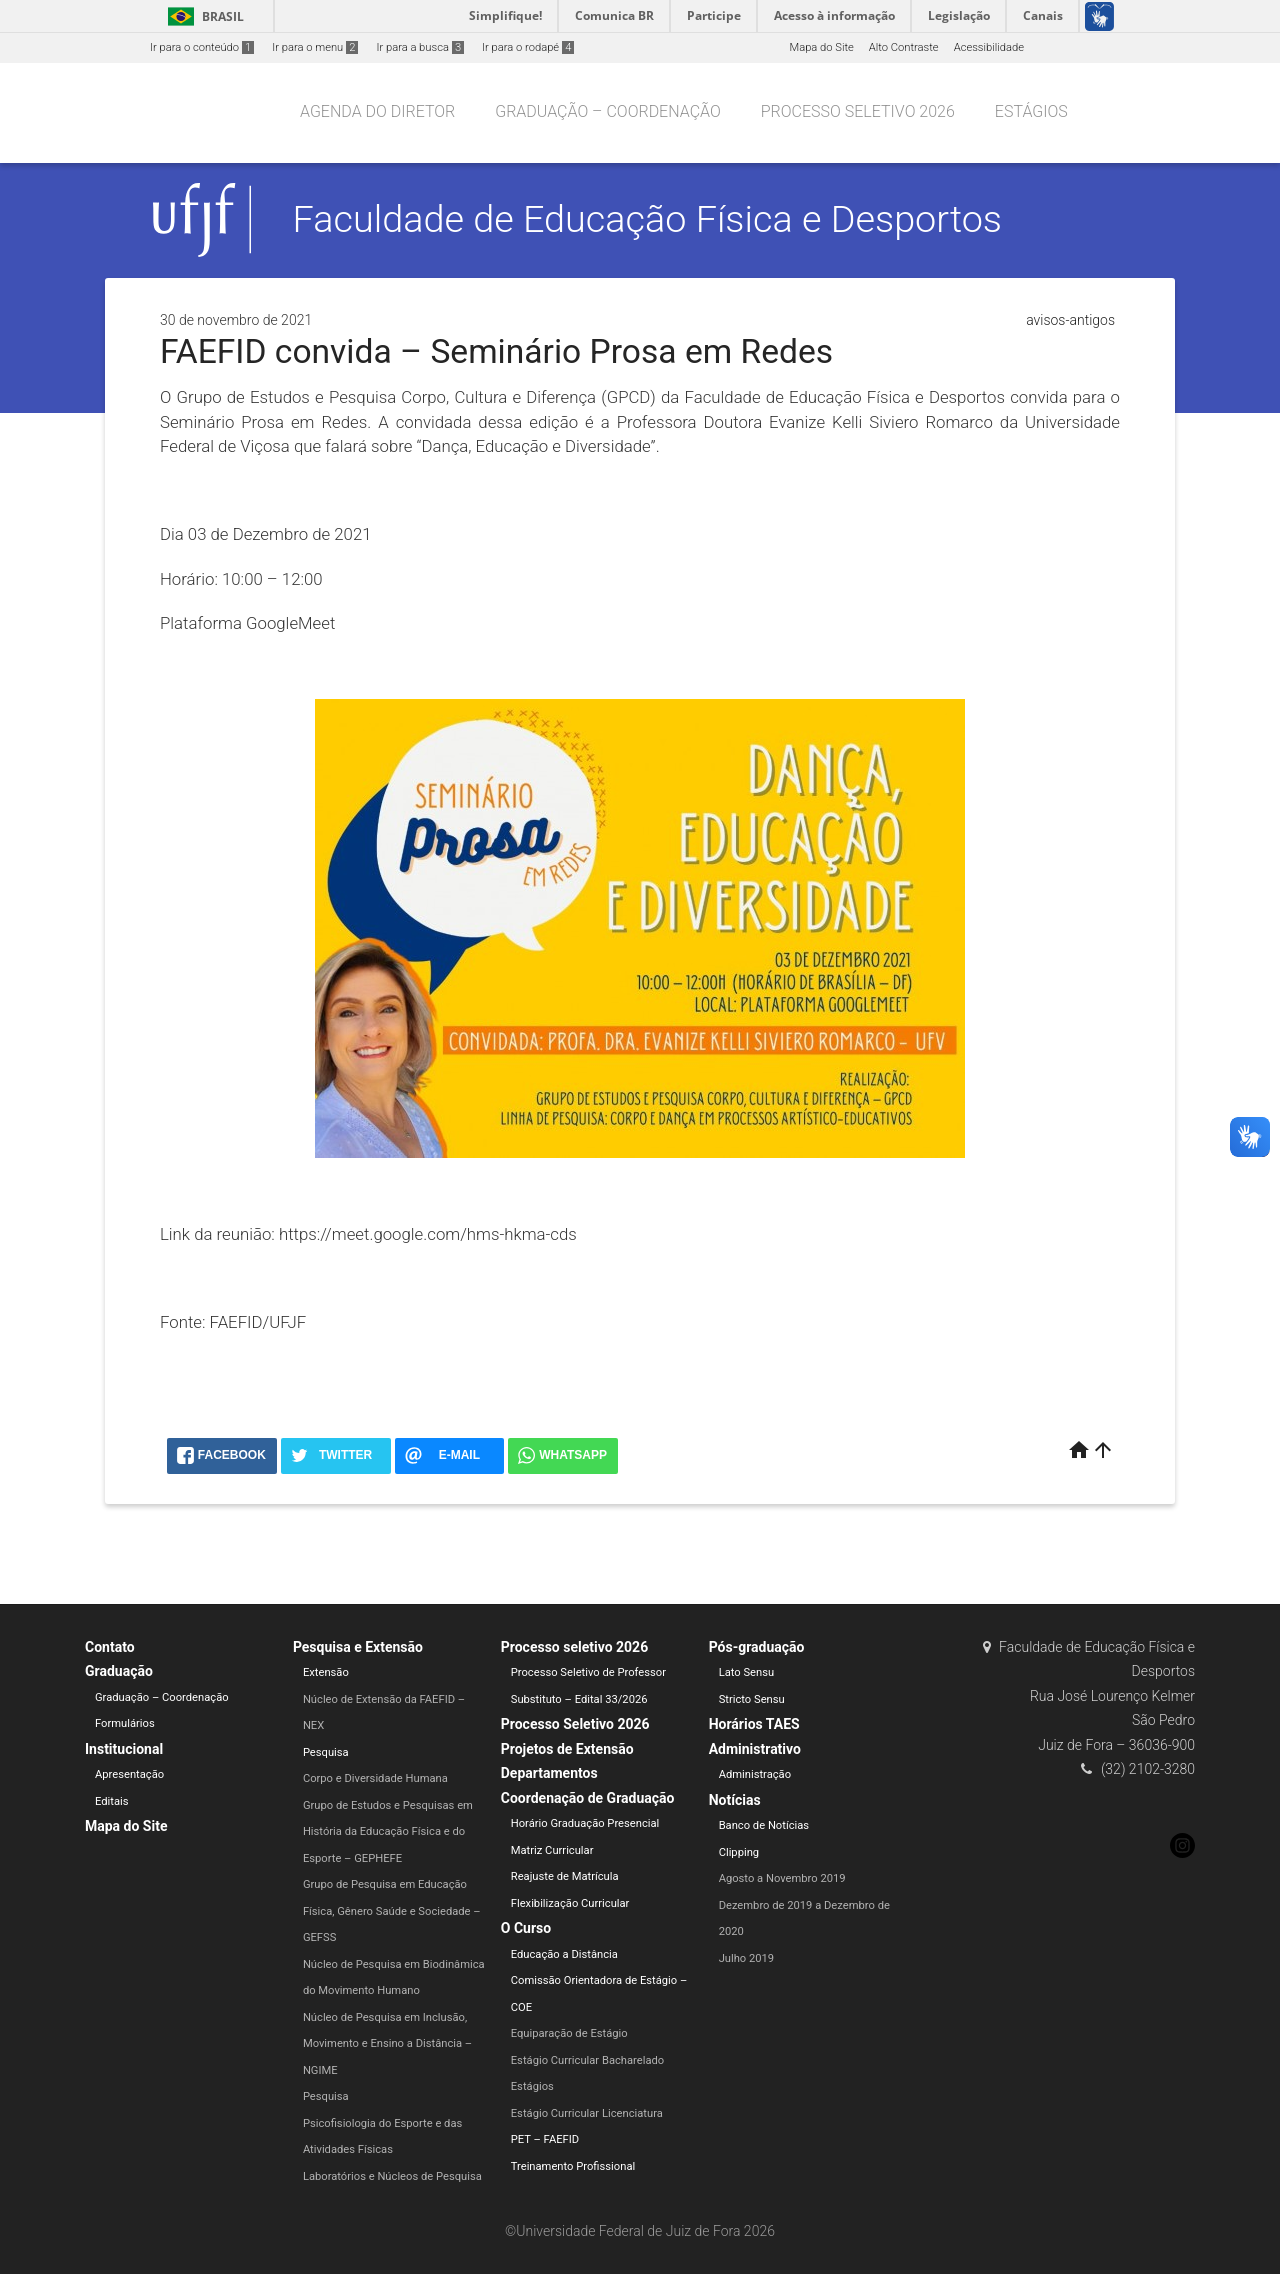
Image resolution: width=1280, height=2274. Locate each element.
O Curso (526, 1928)
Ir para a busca (420, 47)
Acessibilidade (989, 47)
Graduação (119, 1671)
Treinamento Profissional (573, 2166)
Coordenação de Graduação (588, 1798)
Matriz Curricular (552, 1850)
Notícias (735, 1800)
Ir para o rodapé (528, 47)
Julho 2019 (747, 1958)
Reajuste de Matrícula (565, 1876)
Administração (755, 1774)
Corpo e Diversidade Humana (375, 1778)
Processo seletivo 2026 (858, 111)
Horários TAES (754, 1724)
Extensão (326, 1672)
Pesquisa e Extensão (358, 1647)
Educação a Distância (564, 1954)
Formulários (125, 1723)
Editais (112, 1801)
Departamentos (549, 1773)
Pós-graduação (757, 1647)
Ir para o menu (315, 47)
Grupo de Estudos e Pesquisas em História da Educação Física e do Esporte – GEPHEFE (388, 1832)
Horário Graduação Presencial (585, 1823)
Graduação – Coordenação (608, 111)
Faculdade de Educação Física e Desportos (647, 219)
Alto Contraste (904, 47)
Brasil (202, 16)
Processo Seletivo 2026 (575, 1724)
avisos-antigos (1070, 320)
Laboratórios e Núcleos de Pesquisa (392, 2176)
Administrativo (755, 1749)
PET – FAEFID (545, 2139)
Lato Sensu (747, 1672)
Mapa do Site (821, 47)
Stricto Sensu (752, 1699)
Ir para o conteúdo (202, 47)
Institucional (124, 1749)
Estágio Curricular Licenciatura (587, 2113)
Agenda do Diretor (377, 111)
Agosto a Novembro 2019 (782, 1878)
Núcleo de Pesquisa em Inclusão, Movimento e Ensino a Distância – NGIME (387, 2044)
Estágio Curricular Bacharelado (587, 2060)
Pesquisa (326, 1752)
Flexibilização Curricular (570, 1903)
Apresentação (129, 1774)
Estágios (1031, 111)
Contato (110, 1647)
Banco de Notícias (764, 1825)
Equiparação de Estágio (569, 2033)
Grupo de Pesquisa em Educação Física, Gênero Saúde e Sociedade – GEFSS (392, 1911)
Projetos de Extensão (567, 1749)
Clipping (739, 1852)
